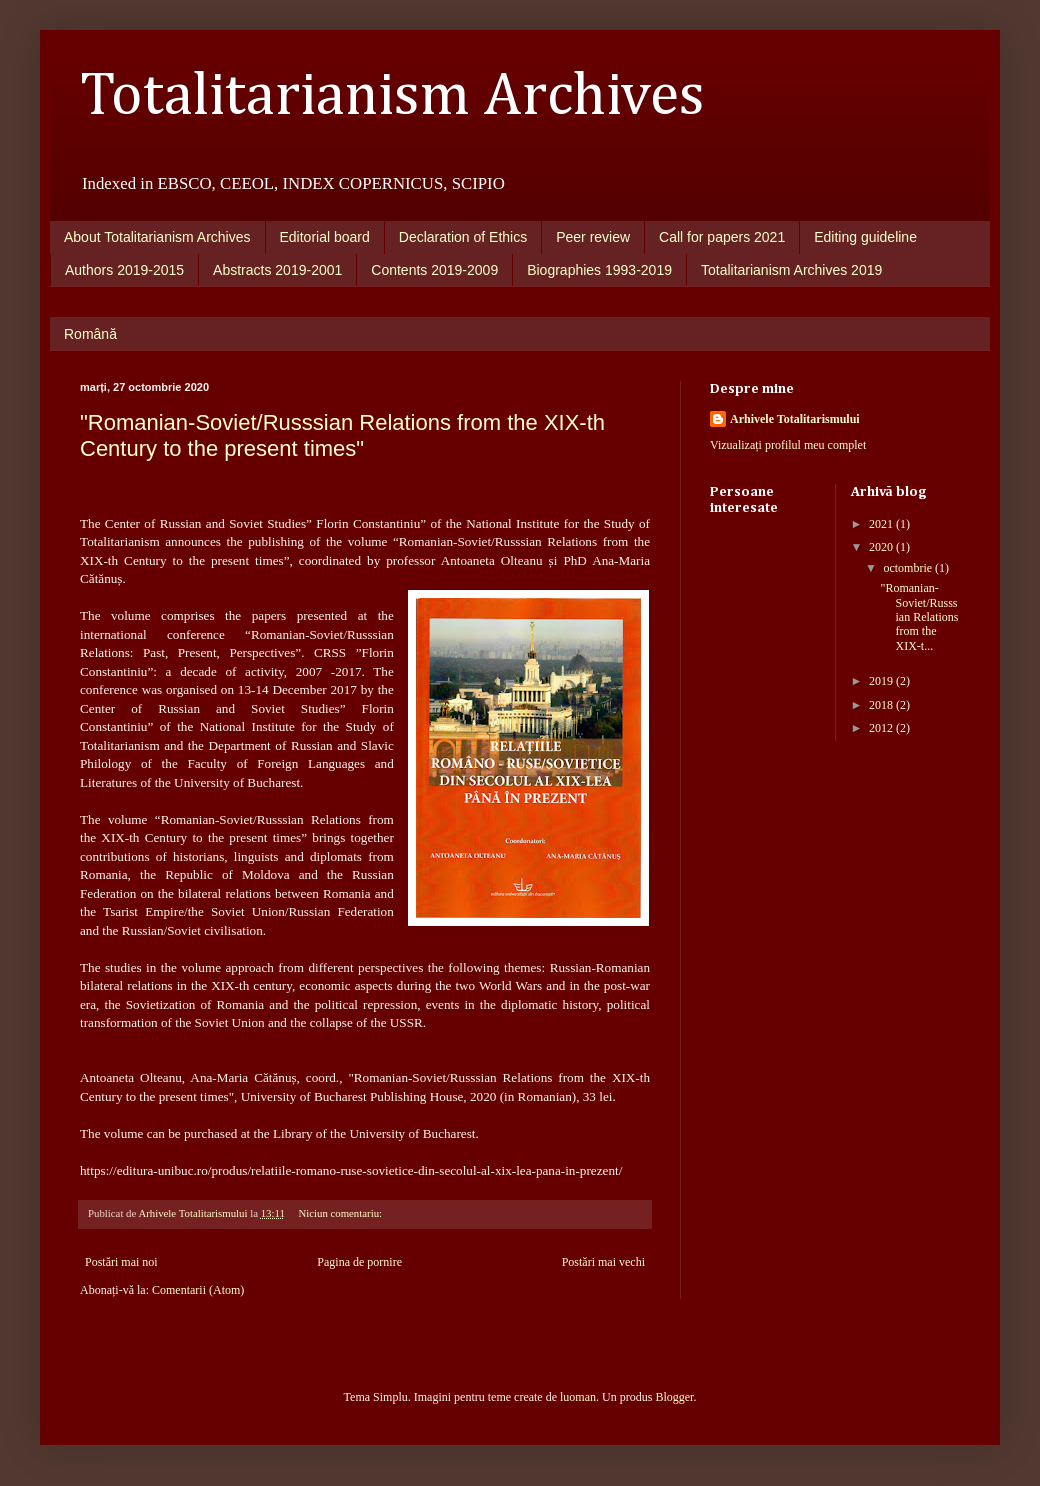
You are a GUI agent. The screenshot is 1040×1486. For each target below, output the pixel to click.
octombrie (909, 568)
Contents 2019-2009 (434, 270)
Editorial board (325, 237)
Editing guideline (865, 237)
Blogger (674, 1397)
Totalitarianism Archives (392, 97)
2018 (882, 705)
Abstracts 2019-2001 (277, 270)
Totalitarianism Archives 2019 (791, 270)
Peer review (593, 237)
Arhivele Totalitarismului (795, 419)
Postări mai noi (121, 1262)
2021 (882, 524)
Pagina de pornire (359, 1262)
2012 (882, 728)
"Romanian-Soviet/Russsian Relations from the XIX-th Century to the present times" (342, 435)
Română (90, 334)
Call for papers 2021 (722, 237)
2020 (882, 547)
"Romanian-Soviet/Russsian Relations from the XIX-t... (919, 617)
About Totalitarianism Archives (157, 237)
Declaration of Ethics (463, 237)
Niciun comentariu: (341, 1213)
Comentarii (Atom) (198, 1290)
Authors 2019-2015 (124, 270)
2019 (882, 681)
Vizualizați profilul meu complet (788, 445)
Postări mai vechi (603, 1262)
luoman (578, 1397)
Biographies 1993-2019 (599, 270)
